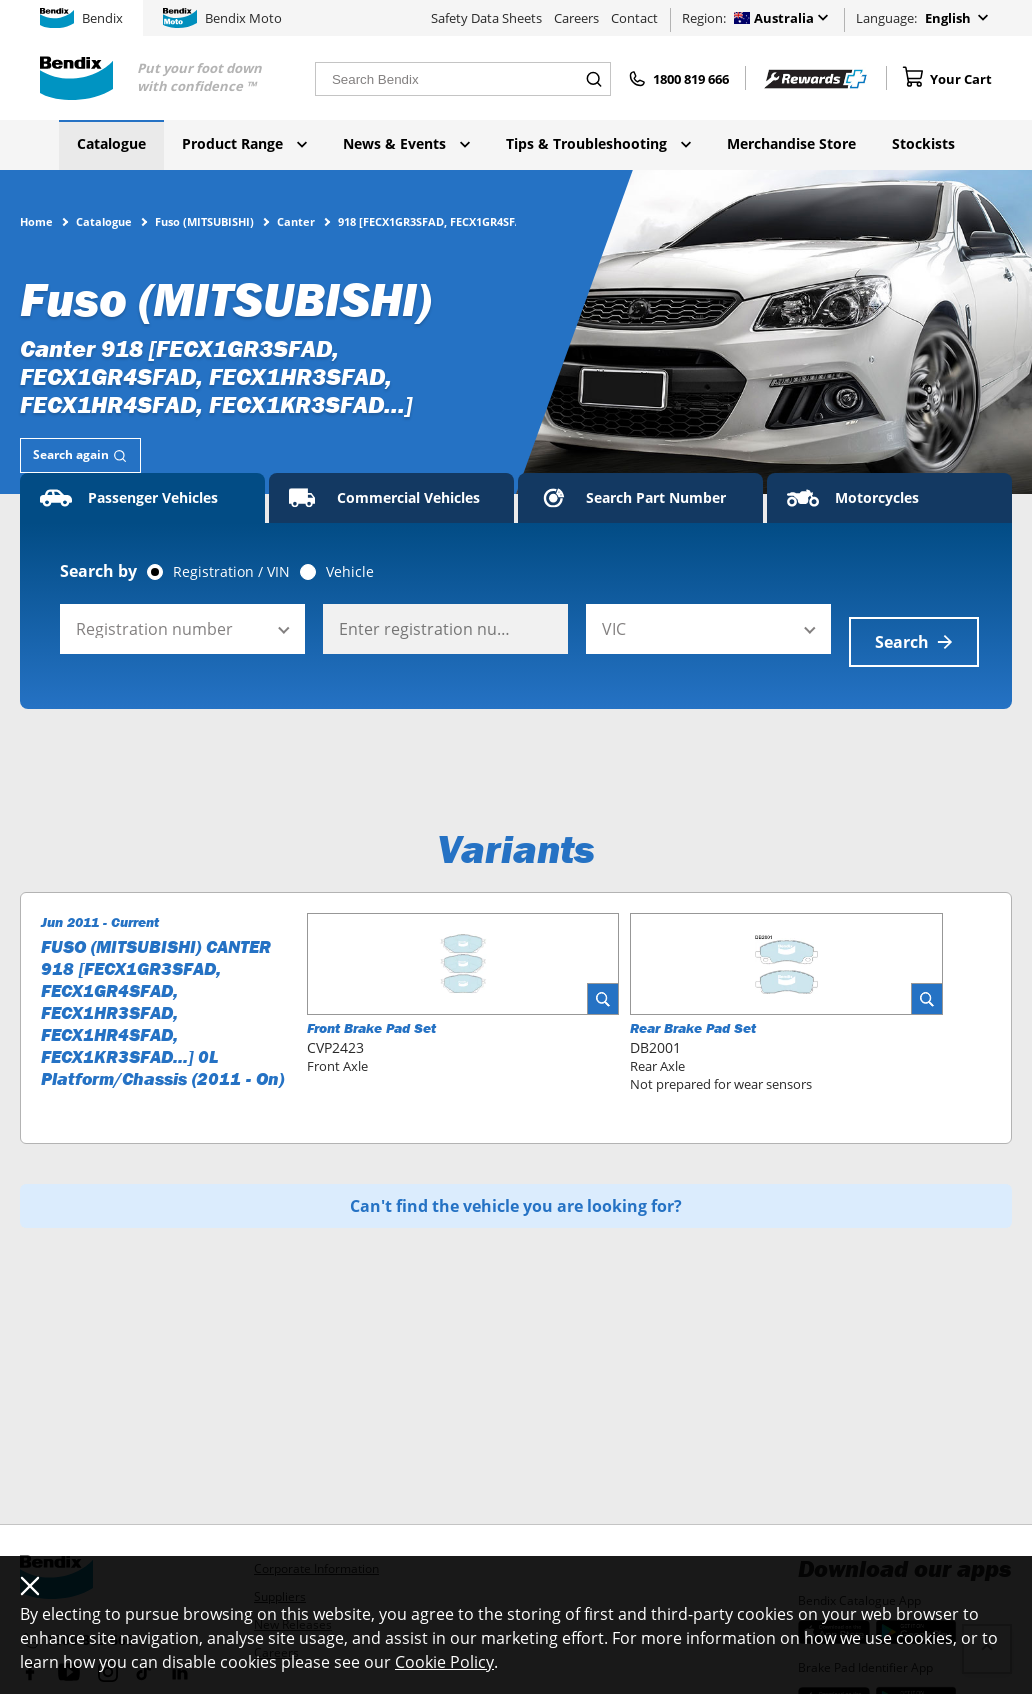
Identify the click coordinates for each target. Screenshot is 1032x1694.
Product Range (244, 143)
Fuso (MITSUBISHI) (204, 221)
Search (914, 629)
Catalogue (111, 143)
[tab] (80, 455)
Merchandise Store (791, 143)
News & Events (406, 143)
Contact (634, 18)
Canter (296, 221)
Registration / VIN (231, 572)
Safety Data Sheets (486, 18)
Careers (576, 18)
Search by (98, 571)
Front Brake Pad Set (371, 1015)
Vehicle (350, 572)
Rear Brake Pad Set (693, 1015)
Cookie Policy (444, 1662)
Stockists (923, 143)
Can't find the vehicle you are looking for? (516, 1193)
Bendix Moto (222, 18)
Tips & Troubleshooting (598, 143)
